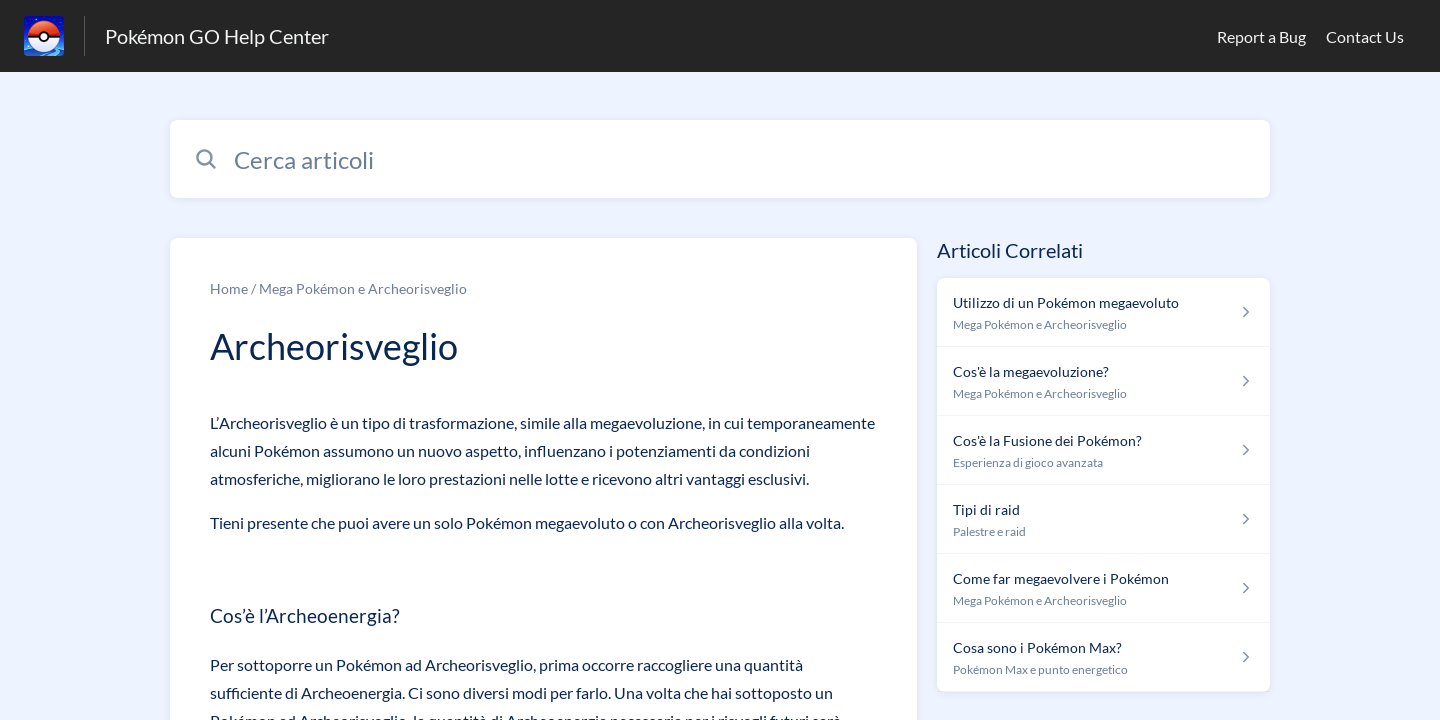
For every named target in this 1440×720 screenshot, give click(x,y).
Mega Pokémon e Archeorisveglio (363, 288)
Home (229, 288)
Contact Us (1365, 36)
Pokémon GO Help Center (217, 36)
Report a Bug (1261, 36)
